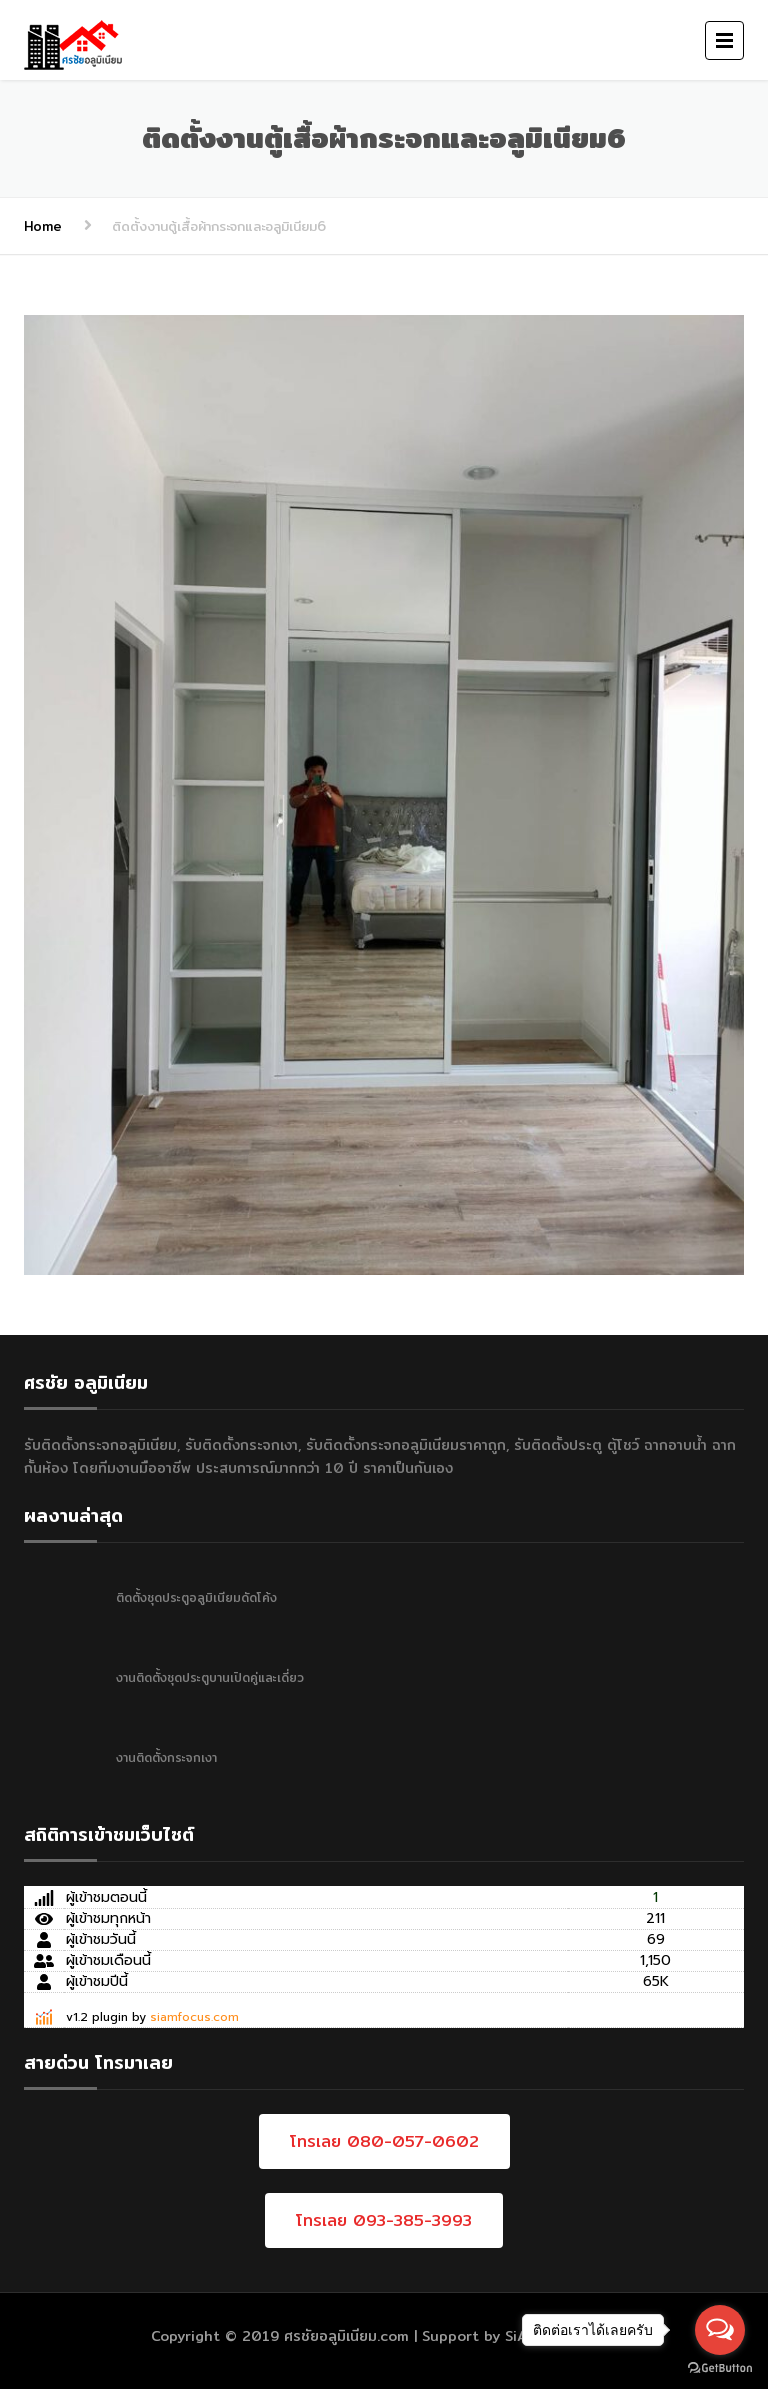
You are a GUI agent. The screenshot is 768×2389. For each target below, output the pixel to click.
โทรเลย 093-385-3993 (384, 2220)
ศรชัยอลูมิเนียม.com (346, 2336)
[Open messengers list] (720, 2330)
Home (43, 226)
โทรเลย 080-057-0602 (384, 2141)
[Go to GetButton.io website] (720, 2368)
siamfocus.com (194, 2017)
